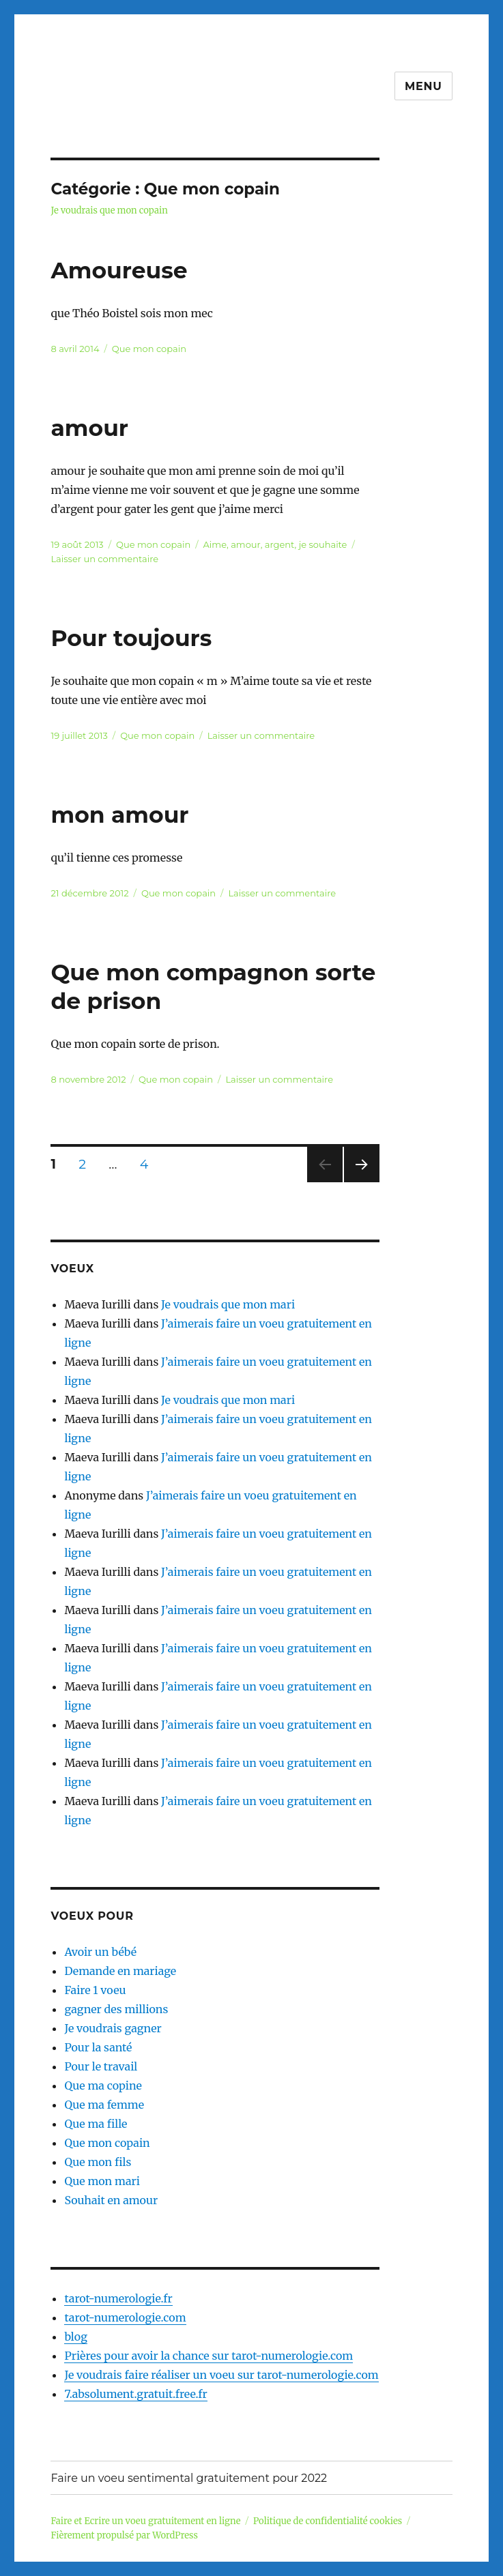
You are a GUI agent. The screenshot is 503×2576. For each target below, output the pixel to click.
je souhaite (323, 544)
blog (75, 2336)
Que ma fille (95, 2124)
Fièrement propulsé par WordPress (124, 2535)
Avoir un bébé (100, 1952)
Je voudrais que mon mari (228, 1304)
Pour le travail (100, 2066)
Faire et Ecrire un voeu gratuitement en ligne (145, 2521)
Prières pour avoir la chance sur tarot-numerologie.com (208, 2355)
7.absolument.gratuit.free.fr (135, 2394)
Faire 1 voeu (95, 1990)
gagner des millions (116, 2009)
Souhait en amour (111, 2200)
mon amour (119, 814)
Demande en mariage (120, 1971)
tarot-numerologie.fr (118, 2298)
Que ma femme (104, 2104)
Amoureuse (119, 270)
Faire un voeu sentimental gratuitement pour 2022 (189, 2478)
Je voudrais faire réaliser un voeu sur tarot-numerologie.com (221, 2375)
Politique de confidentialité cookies (327, 2521)
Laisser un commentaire (104, 558)
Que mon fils (97, 2162)
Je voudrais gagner (112, 2028)
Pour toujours (131, 638)
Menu (423, 86)
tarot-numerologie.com (125, 2317)
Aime (215, 544)
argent (280, 544)
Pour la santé (98, 2047)
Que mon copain (149, 348)
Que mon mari (101, 2181)
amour (89, 427)
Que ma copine (102, 2085)
